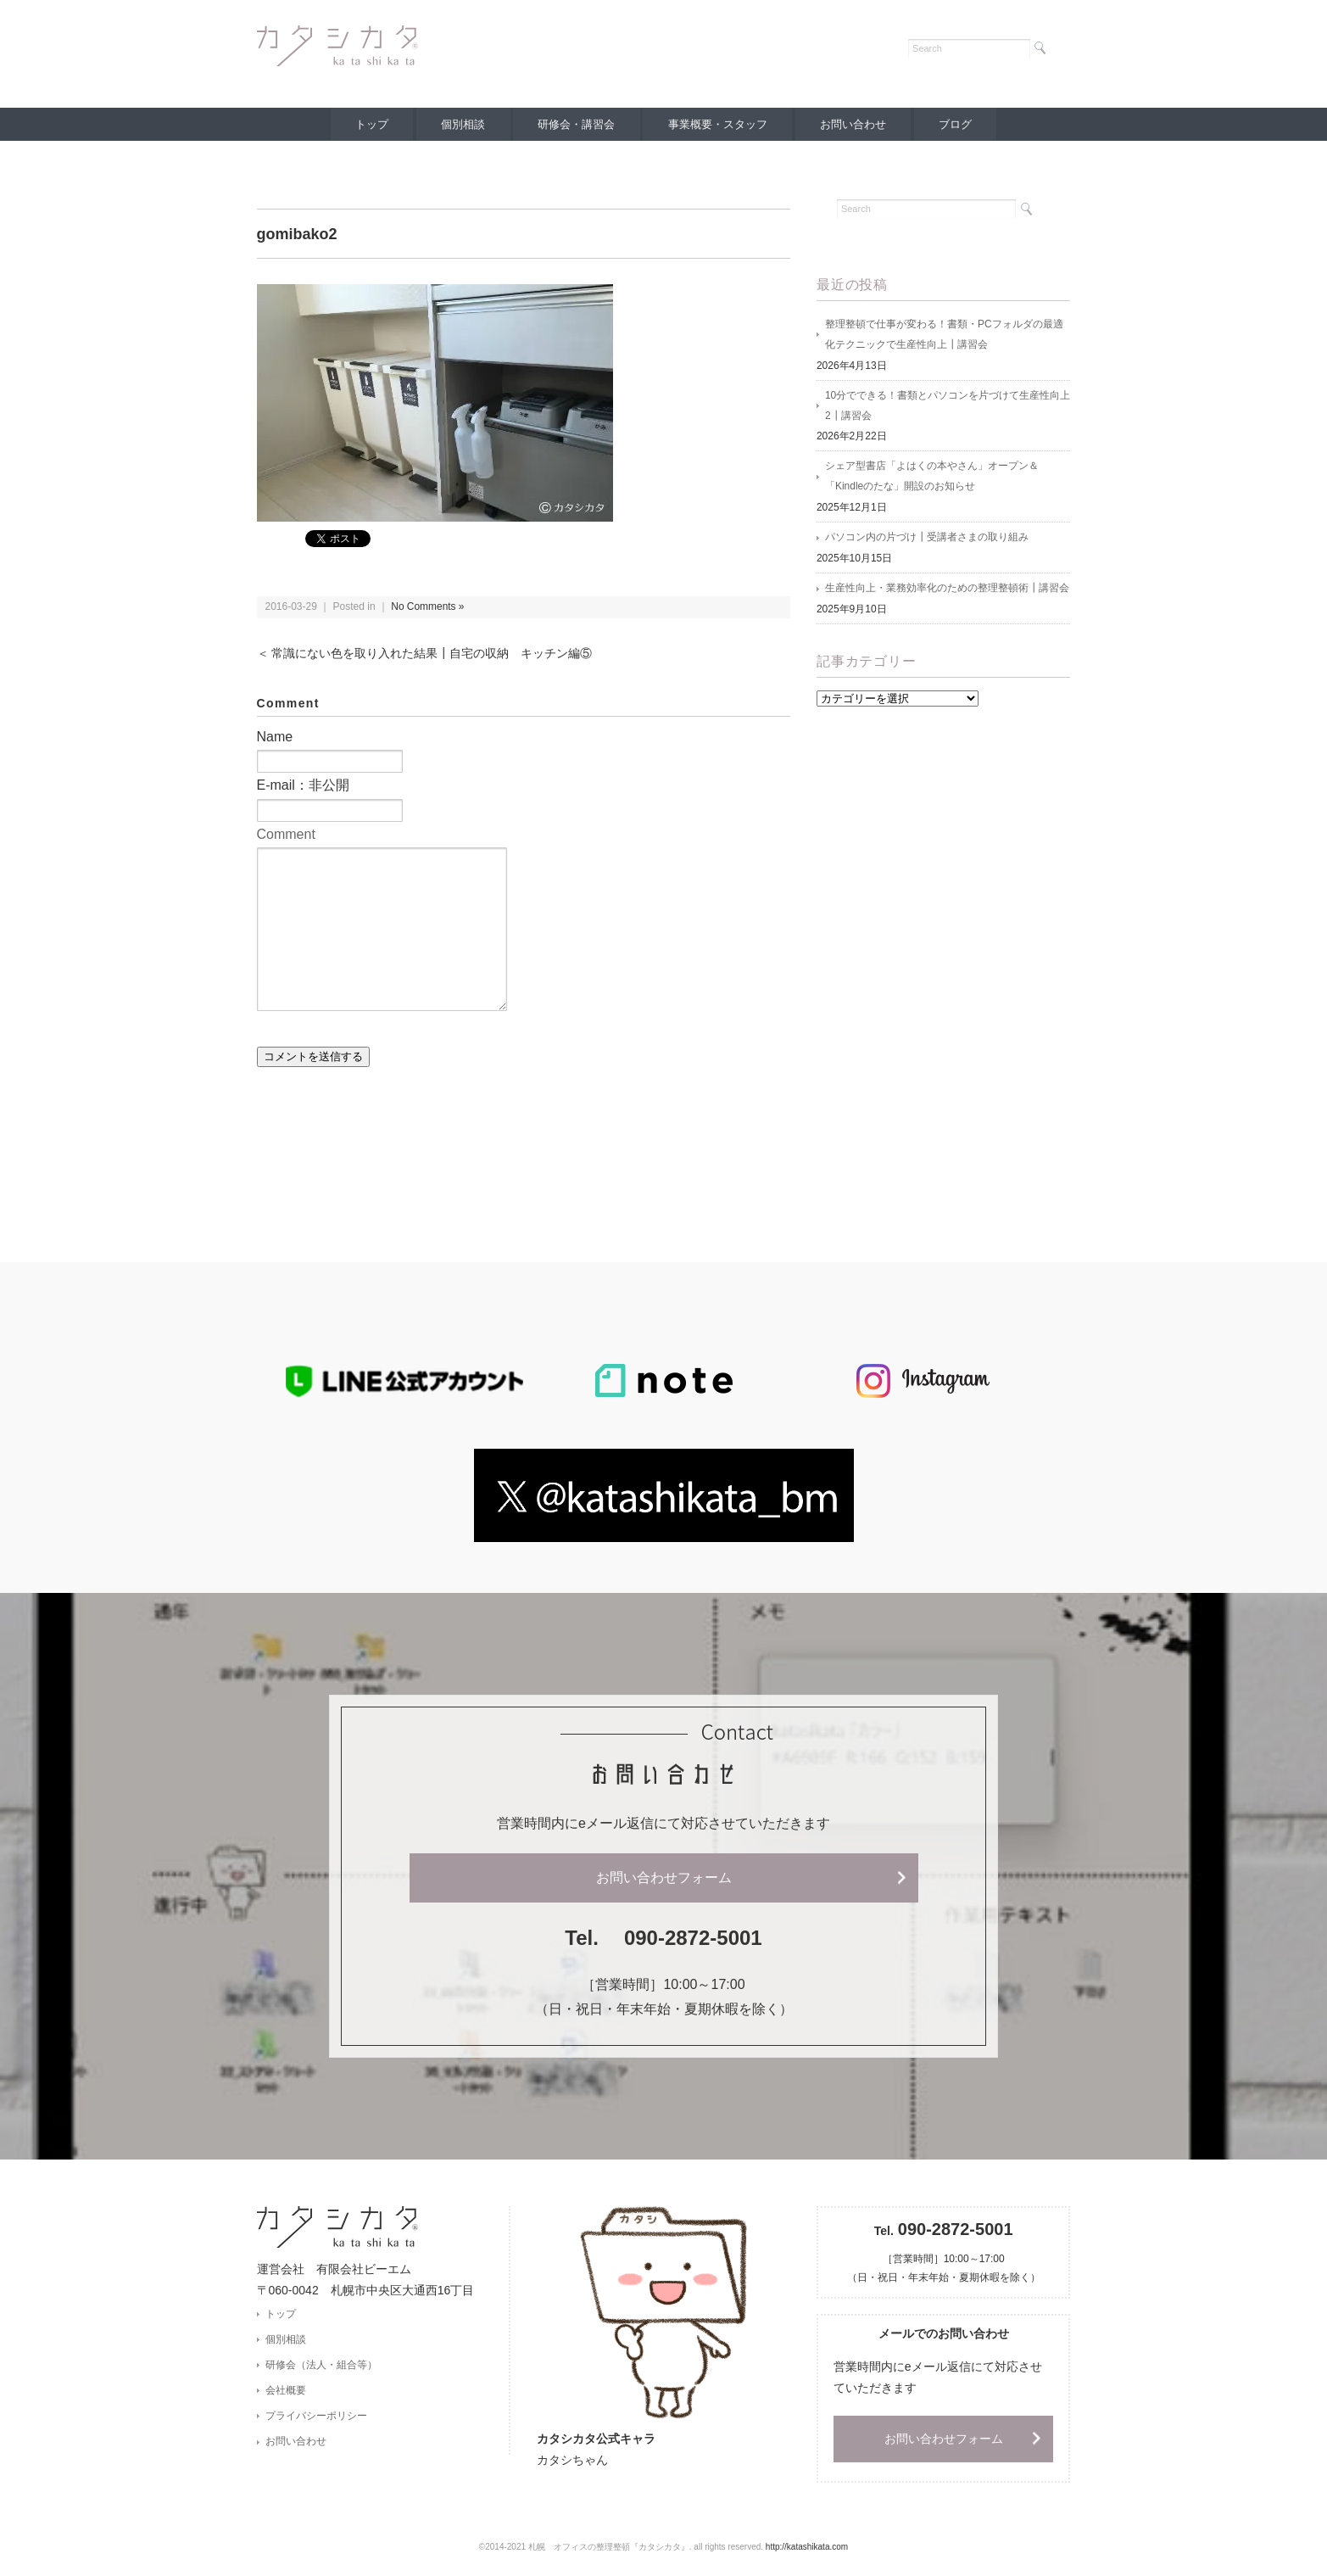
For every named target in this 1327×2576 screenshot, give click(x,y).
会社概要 (285, 2391)
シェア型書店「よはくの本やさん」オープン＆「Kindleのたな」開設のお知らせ (932, 477)
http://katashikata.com (807, 2546)
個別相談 (461, 124)
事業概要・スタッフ (717, 124)
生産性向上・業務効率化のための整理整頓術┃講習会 (947, 589)
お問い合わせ (855, 124)
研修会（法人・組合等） (321, 2365)
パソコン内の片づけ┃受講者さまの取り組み (927, 539)
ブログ (958, 124)
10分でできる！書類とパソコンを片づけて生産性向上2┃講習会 (947, 406)
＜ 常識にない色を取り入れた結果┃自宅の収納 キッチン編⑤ (425, 653)
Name (275, 736)
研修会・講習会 (576, 124)
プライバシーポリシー (316, 2416)
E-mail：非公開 (303, 785)
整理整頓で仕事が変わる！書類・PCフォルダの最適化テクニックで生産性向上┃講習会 (944, 335)
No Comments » (428, 606)
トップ (368, 124)
